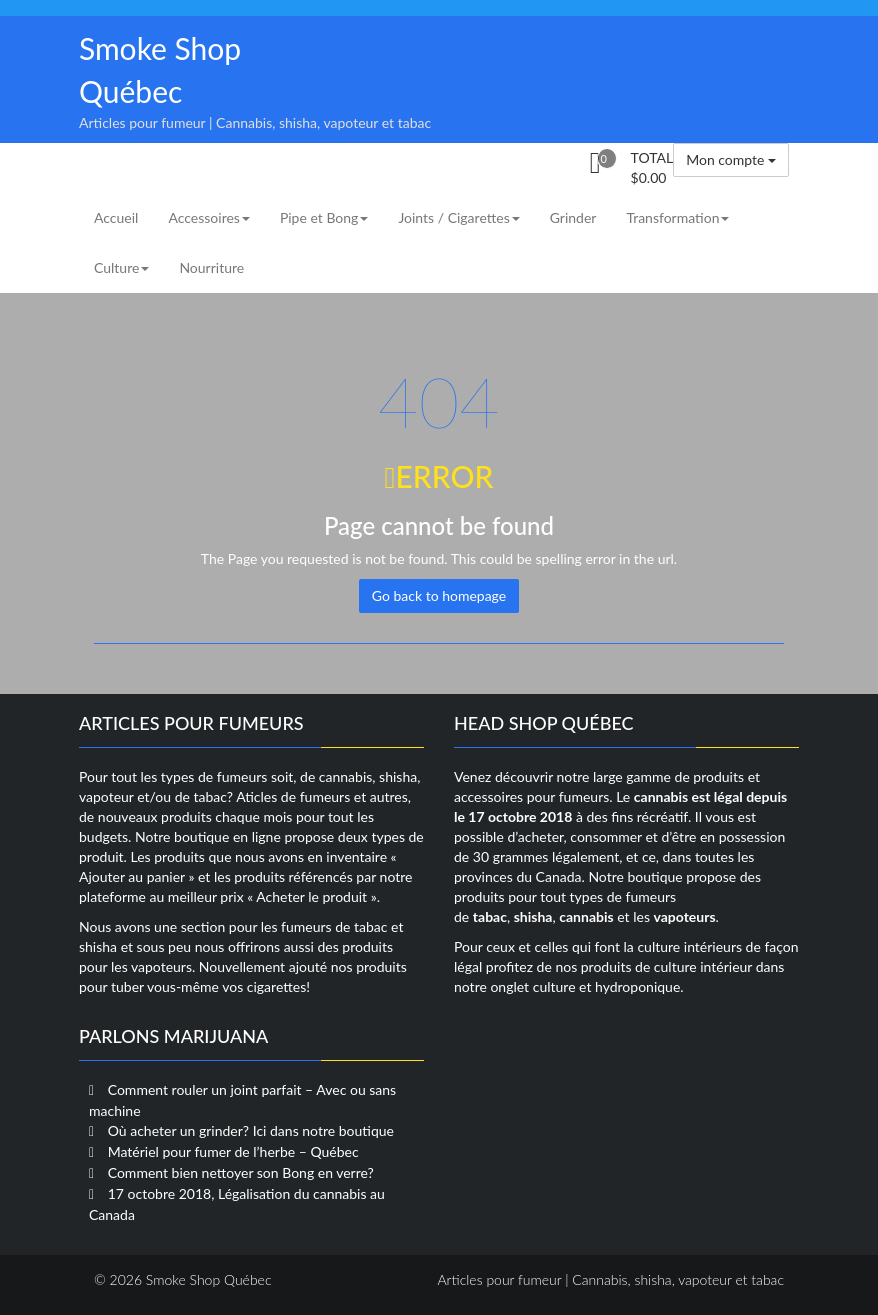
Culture (121, 267)
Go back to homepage (439, 595)
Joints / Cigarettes (458, 217)
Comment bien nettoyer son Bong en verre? (241, 1172)
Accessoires (208, 217)
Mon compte (731, 159)
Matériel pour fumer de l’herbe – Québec (233, 1151)
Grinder (573, 217)
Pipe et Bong (324, 217)
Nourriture (211, 267)
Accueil (116, 217)
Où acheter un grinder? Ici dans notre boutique (251, 1130)
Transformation (677, 217)
